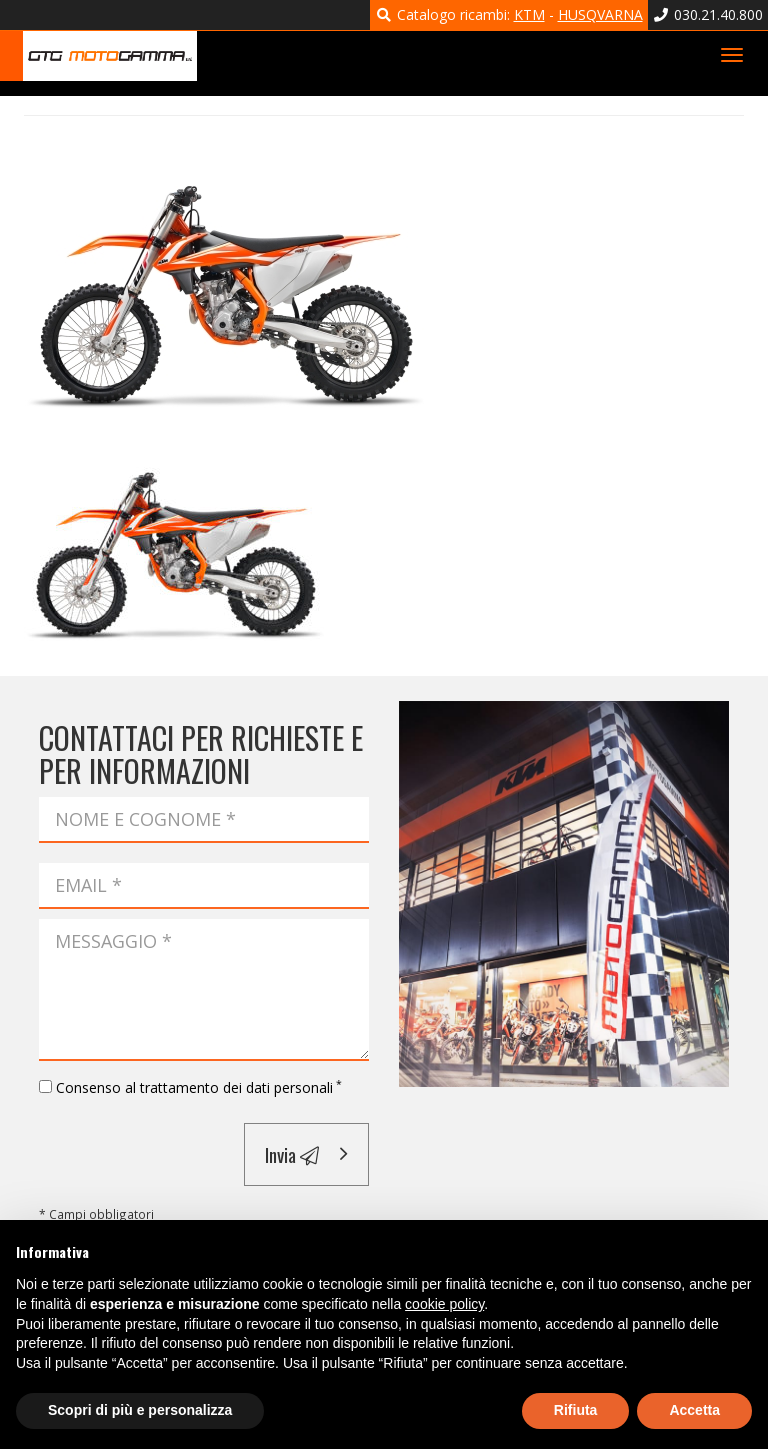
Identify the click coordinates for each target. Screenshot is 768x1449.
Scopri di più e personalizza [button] (140, 1410)
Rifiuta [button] (576, 1410)
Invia (292, 1154)
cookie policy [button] (444, 1304)
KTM (529, 14)
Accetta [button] (694, 1410)
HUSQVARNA (600, 14)
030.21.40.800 (708, 14)
